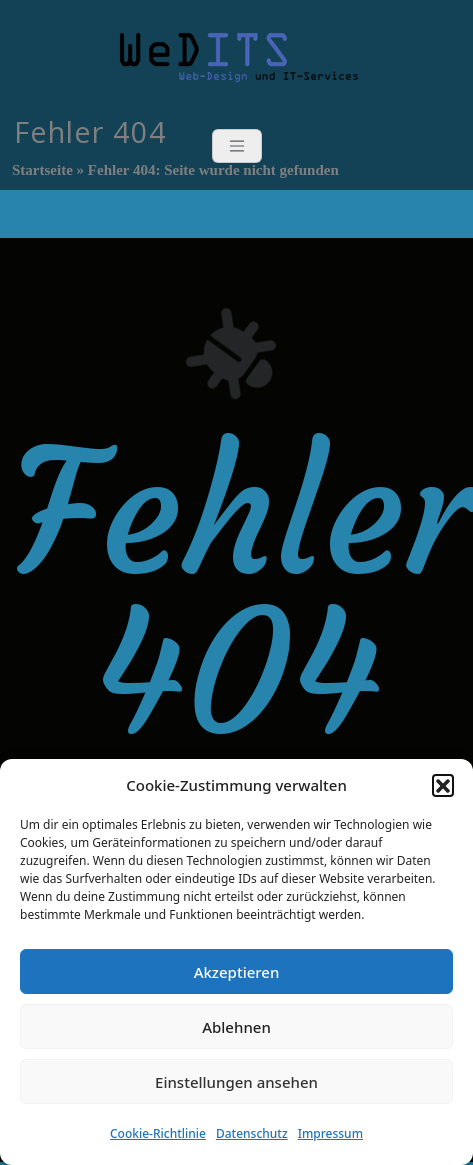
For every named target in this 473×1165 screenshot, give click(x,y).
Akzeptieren (237, 972)
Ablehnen (236, 1027)
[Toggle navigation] (237, 146)
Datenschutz (252, 1133)
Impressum (330, 1133)
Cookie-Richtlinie (158, 1133)
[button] (443, 785)
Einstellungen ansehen (236, 1082)
